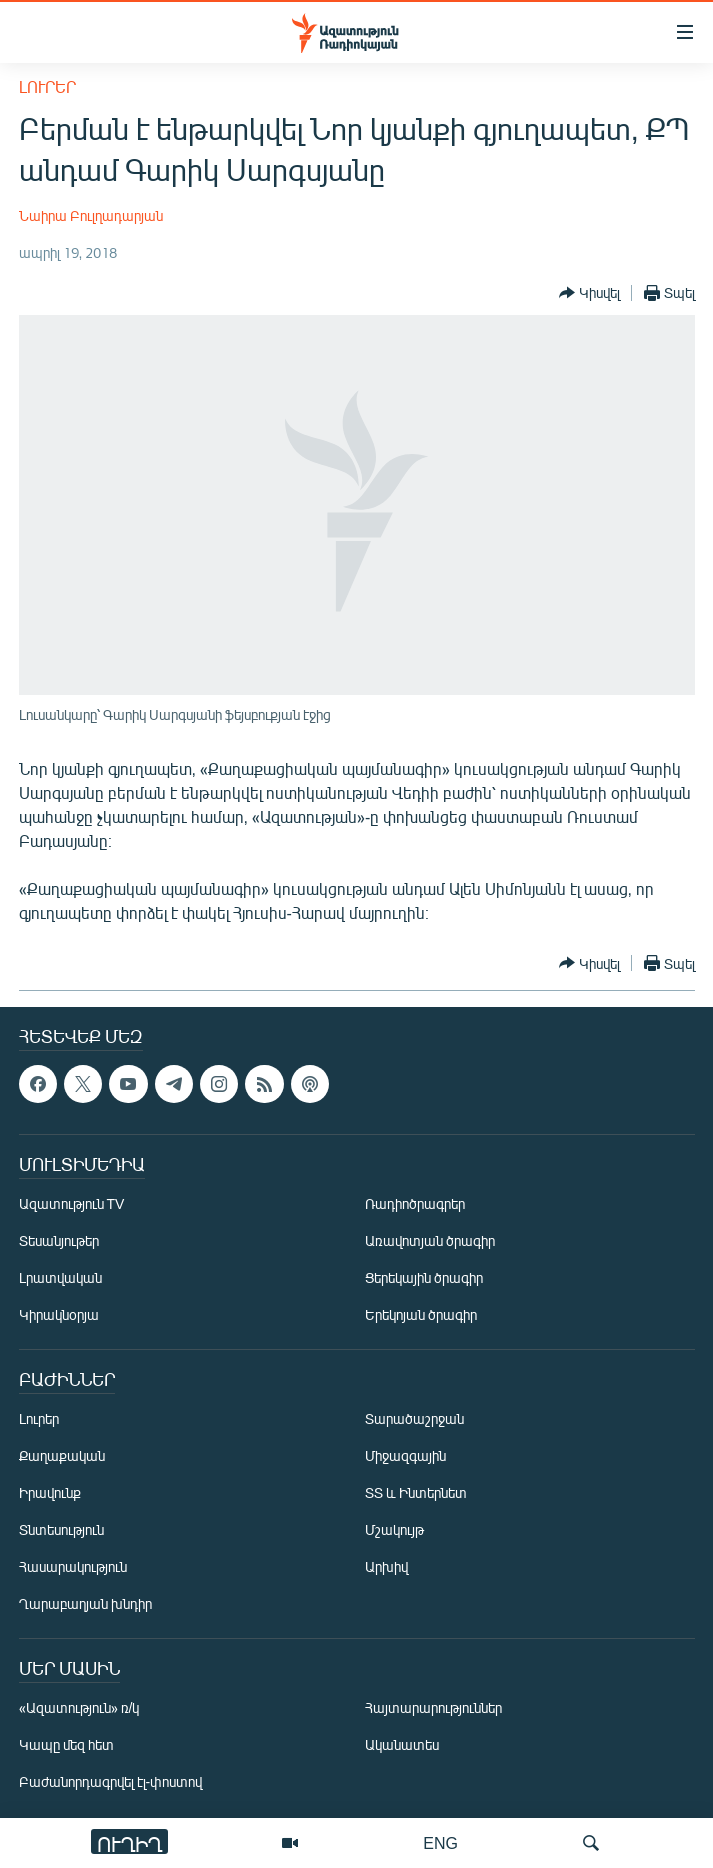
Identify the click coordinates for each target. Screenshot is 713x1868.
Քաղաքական (62, 1455)
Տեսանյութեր (59, 1240)
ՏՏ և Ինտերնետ (416, 1492)
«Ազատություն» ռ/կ (79, 1707)
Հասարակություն (73, 1566)
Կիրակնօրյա (59, 1314)
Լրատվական (60, 1277)
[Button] (589, 293)
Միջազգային (405, 1455)
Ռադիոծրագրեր (415, 1203)
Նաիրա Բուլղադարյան (91, 215)
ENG (440, 1842)
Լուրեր (47, 86)
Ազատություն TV (72, 1203)
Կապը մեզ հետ (66, 1744)
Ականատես (402, 1744)
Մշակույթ (394, 1529)
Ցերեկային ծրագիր (424, 1277)
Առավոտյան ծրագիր (430, 1240)
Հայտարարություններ (433, 1707)
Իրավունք (50, 1492)
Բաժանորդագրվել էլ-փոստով (111, 1781)
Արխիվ (386, 1566)
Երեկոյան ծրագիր (421, 1314)
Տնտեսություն (61, 1529)
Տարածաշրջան (414, 1418)
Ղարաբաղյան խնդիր (85, 1603)
